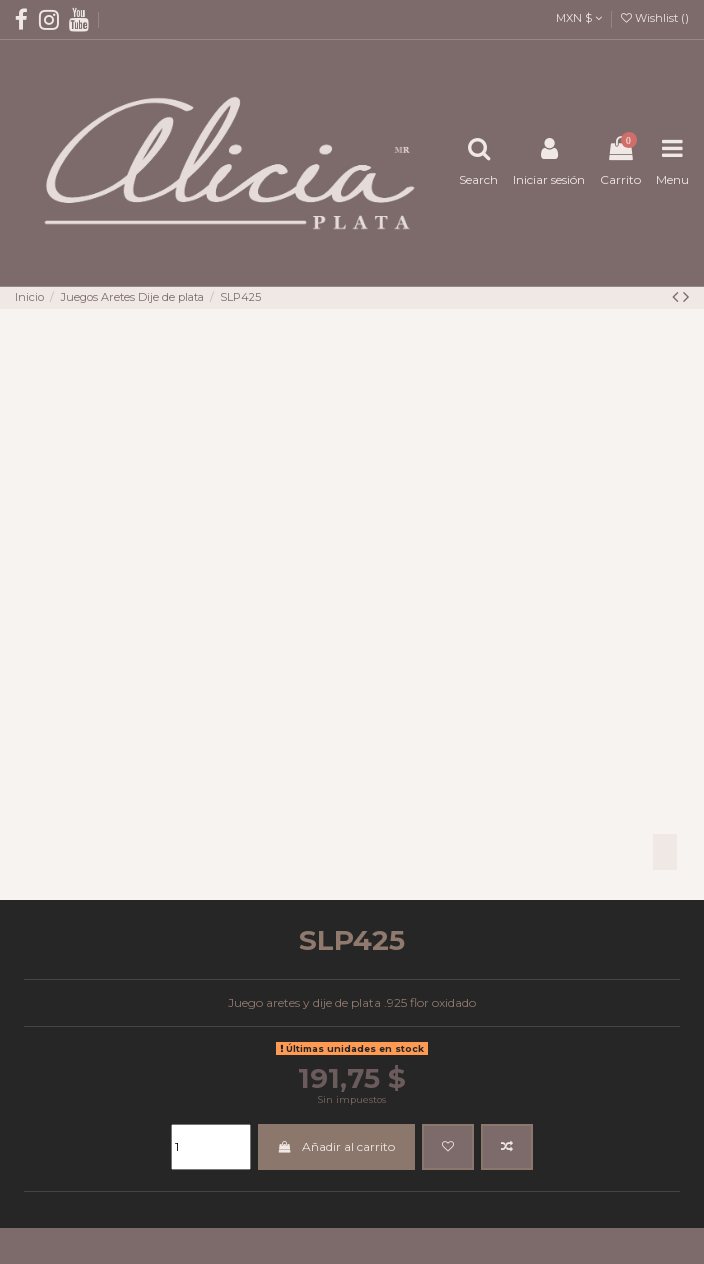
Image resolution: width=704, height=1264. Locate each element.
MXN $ (579, 18)
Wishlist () (655, 18)
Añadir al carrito (336, 1146)
